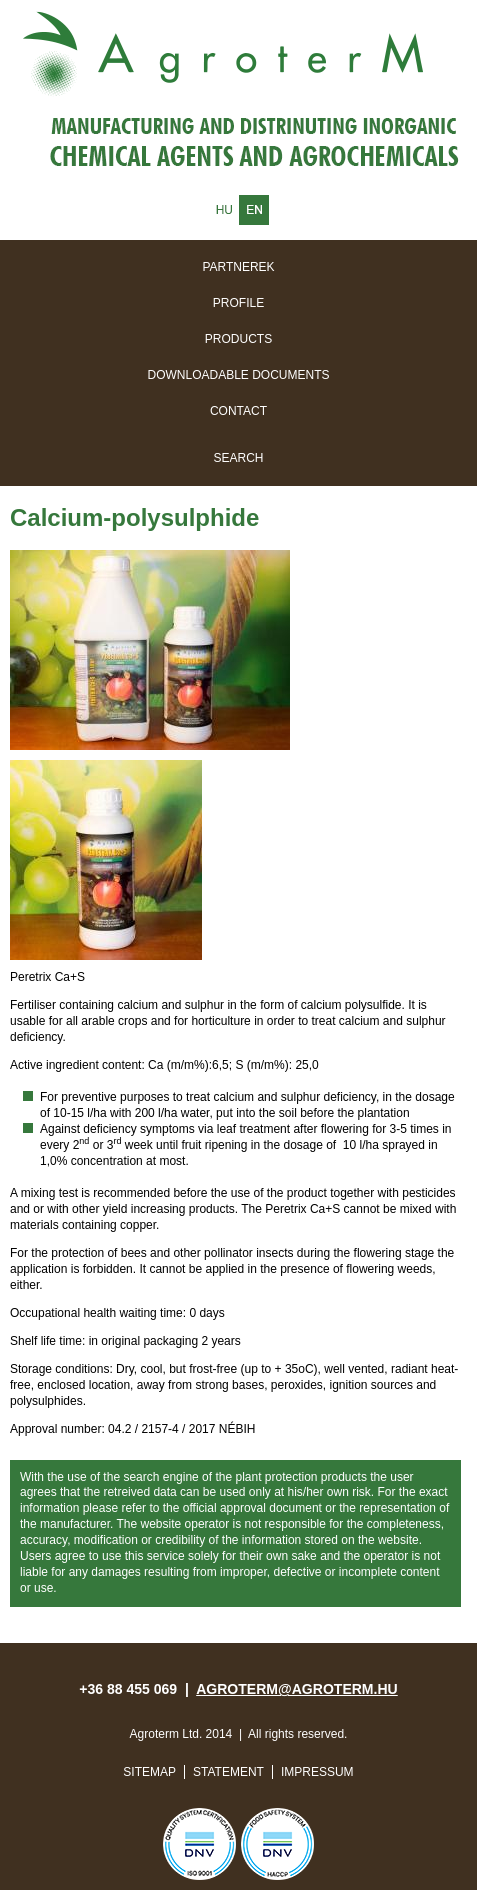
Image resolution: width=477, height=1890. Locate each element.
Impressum (317, 1772)
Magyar (224, 210)
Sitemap (149, 1772)
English (254, 210)
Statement (228, 1772)
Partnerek (238, 267)
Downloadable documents (238, 375)
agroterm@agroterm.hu (297, 1689)
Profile (238, 303)
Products (238, 339)
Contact (238, 411)
